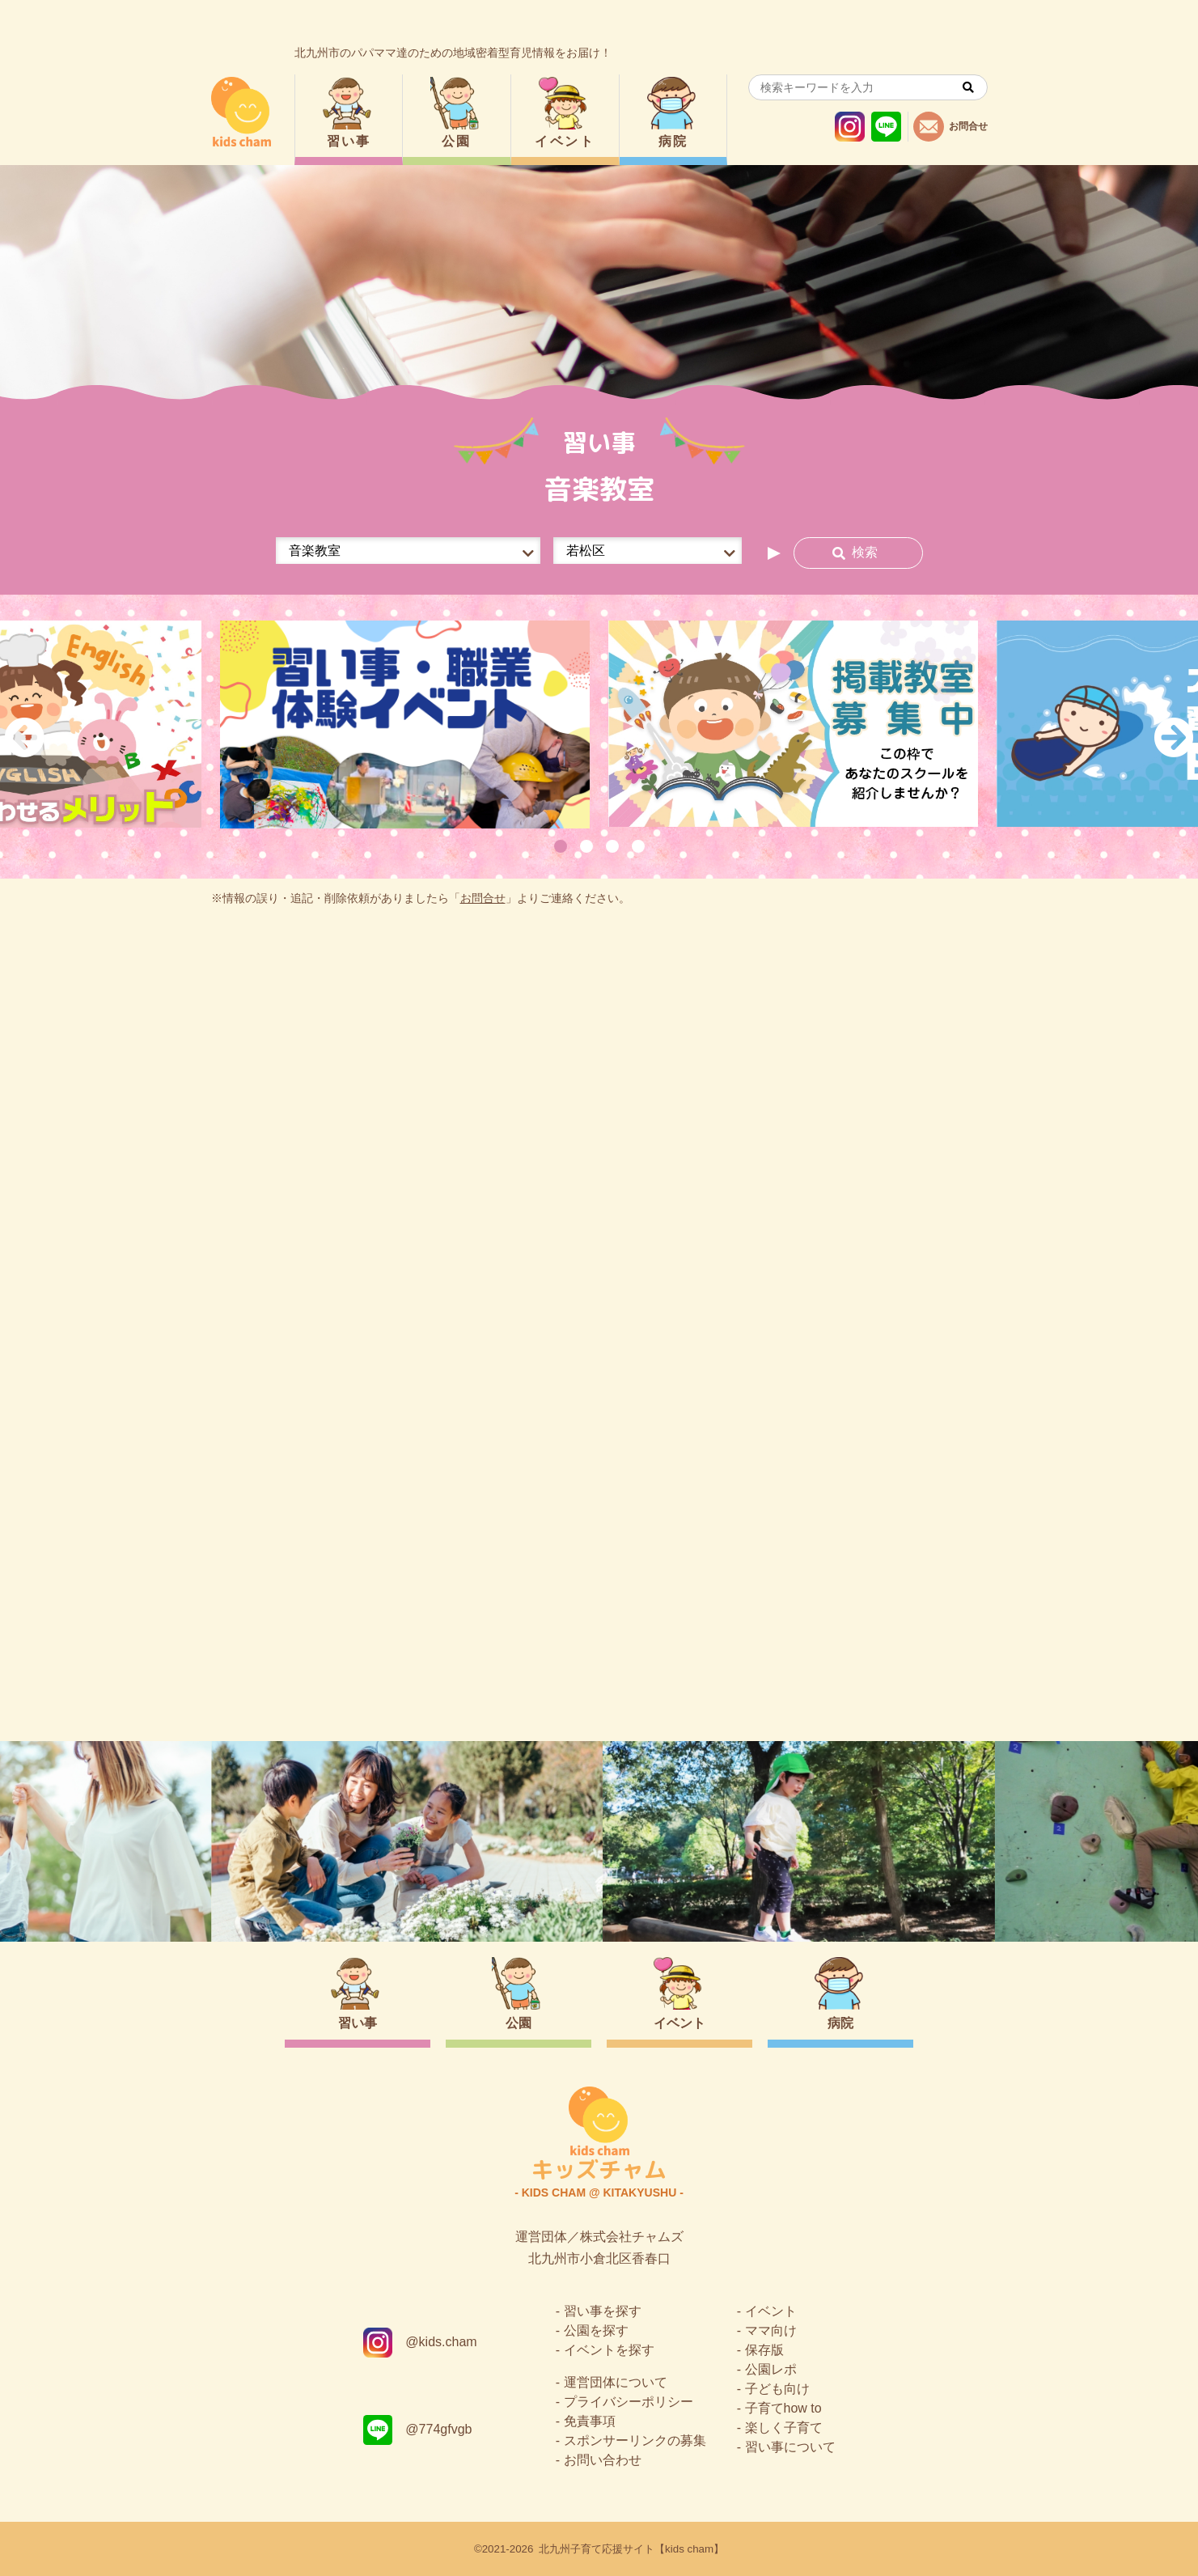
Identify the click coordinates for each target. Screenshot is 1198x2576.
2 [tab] (586, 846)
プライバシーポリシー (628, 2402)
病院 (673, 141)
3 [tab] (612, 846)
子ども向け (777, 2389)
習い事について (790, 2447)
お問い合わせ (602, 2460)
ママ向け (771, 2330)
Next (1174, 737)
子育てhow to (783, 2408)
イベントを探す (609, 2350)
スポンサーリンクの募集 (635, 2440)
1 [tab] (560, 846)
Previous (24, 737)
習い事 (349, 141)
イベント (565, 141)
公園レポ (771, 2369)
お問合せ (483, 898)
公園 (457, 141)
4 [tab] (638, 846)
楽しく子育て (784, 2427)
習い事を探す (602, 2311)
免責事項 (590, 2421)
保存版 (764, 2350)
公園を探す (596, 2330)
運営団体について (615, 2382)
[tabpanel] (405, 724)
